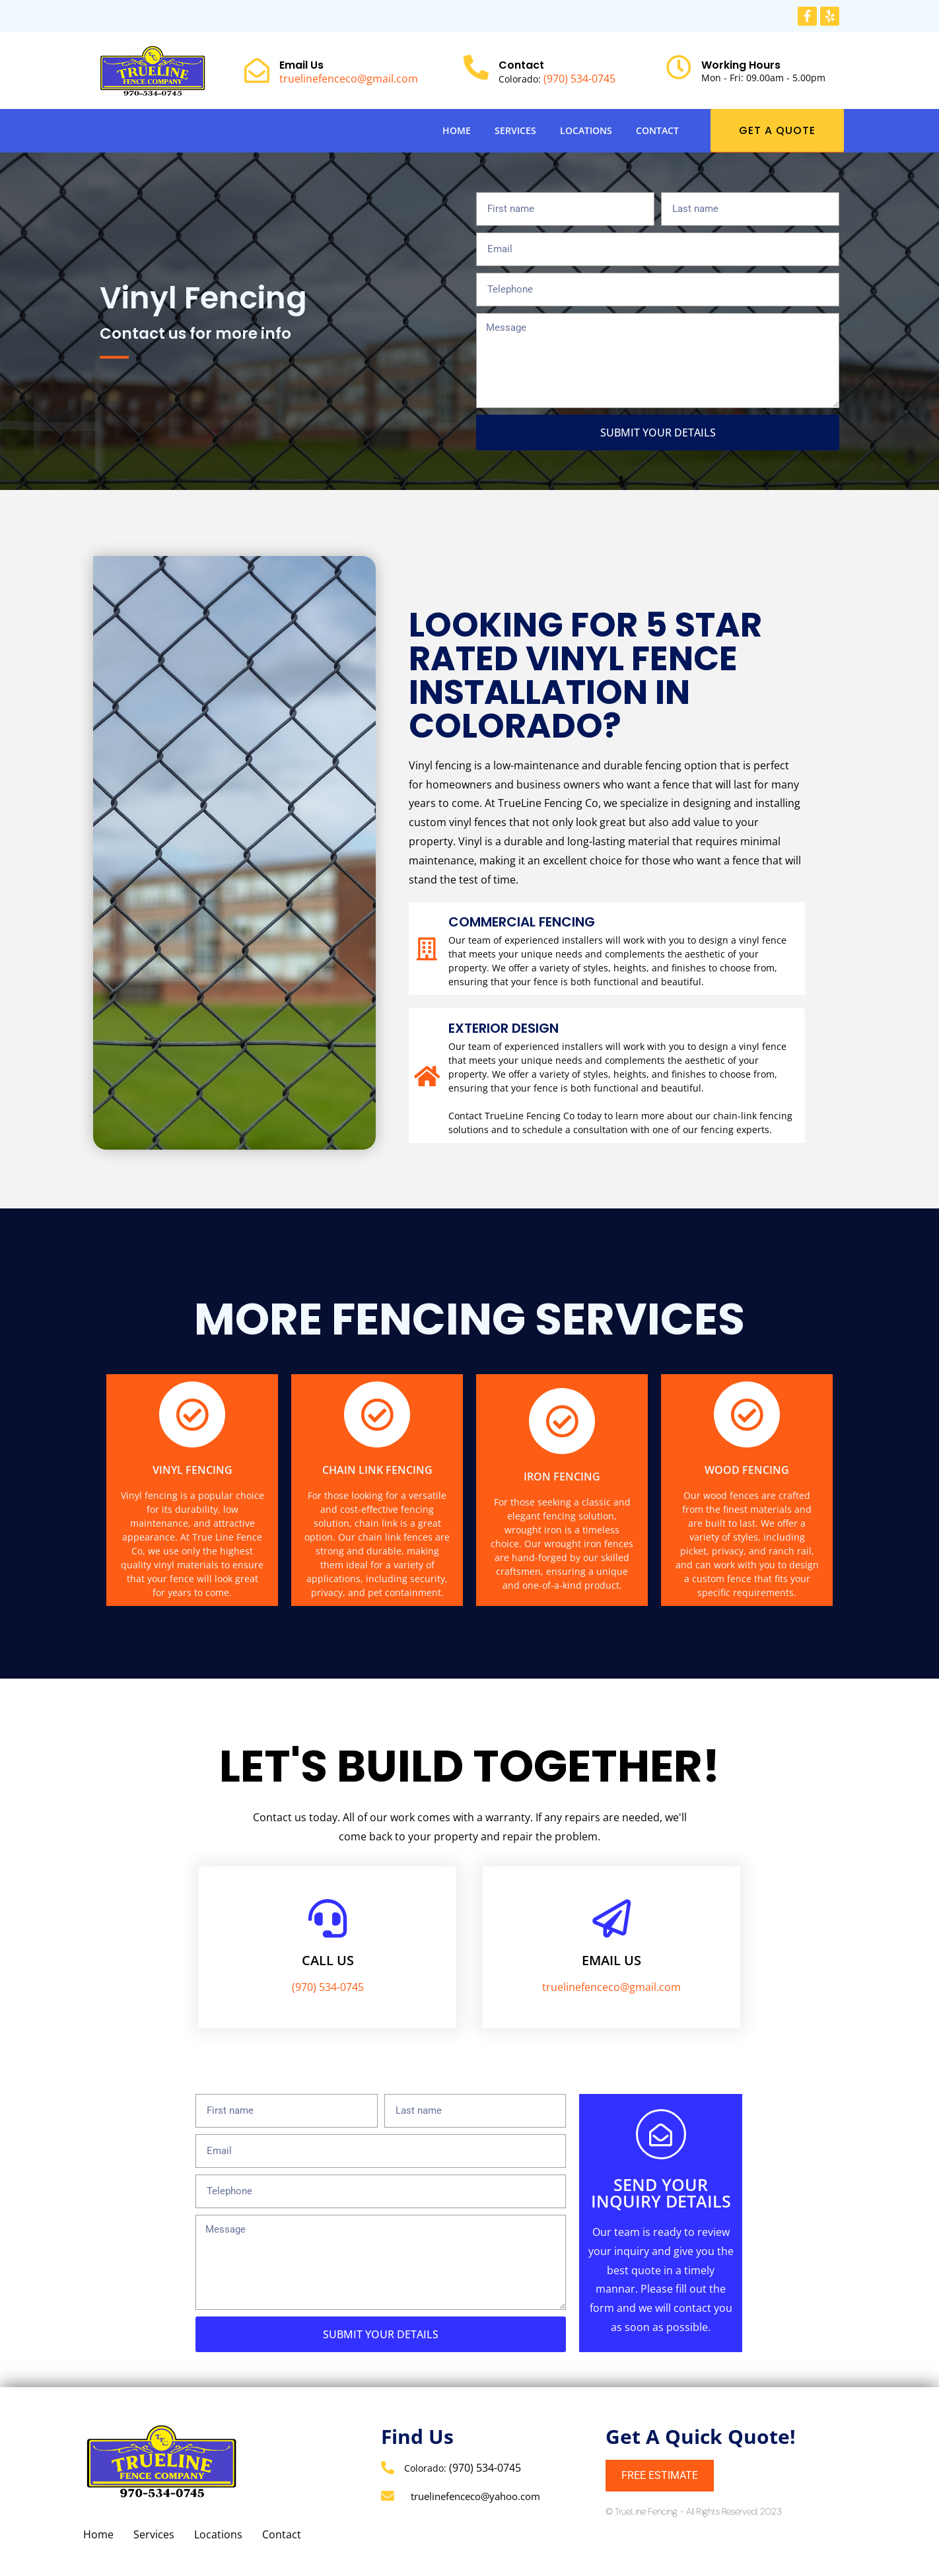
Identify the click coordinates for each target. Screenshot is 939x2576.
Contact (657, 130)
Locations (586, 130)
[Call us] (327, 1918)
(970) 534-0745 (579, 78)
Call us (328, 1960)
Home (456, 130)
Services (515, 130)
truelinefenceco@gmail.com (348, 78)
